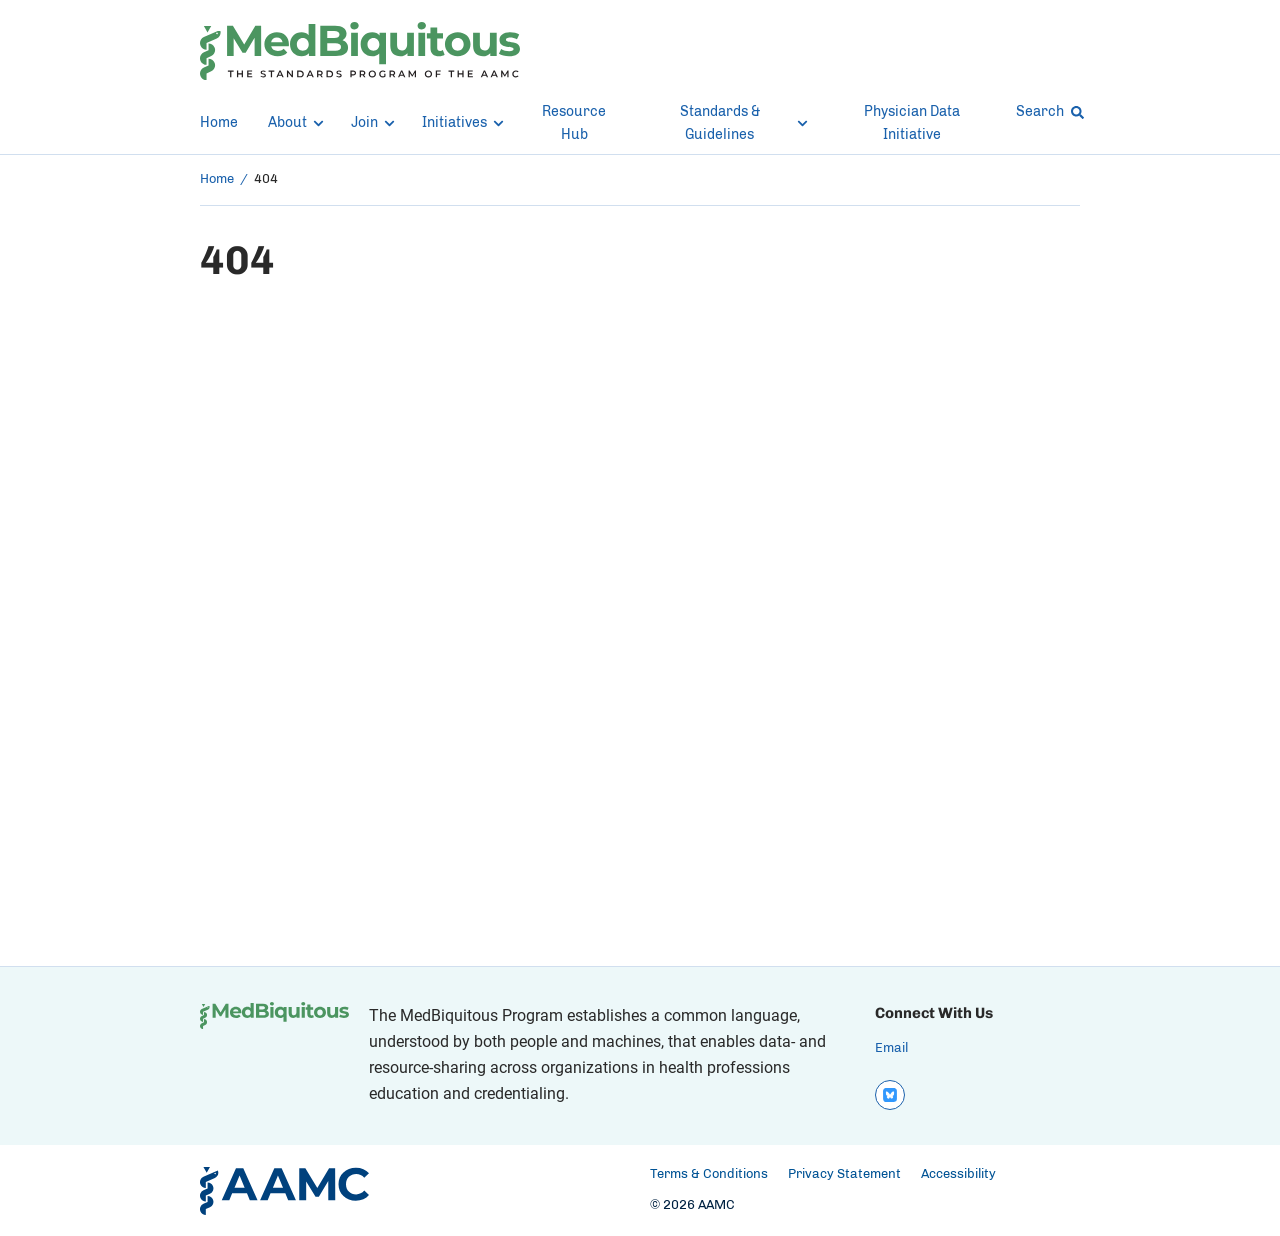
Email (891, 1048)
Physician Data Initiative (912, 123)
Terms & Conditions (709, 1174)
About (294, 123)
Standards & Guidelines (744, 123)
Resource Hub (574, 123)
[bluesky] (890, 1095)
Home (219, 123)
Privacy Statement (844, 1174)
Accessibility (958, 1174)
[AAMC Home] (284, 1191)
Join (372, 123)
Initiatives (460, 123)
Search (1048, 112)
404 (266, 179)
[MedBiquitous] (360, 51)
